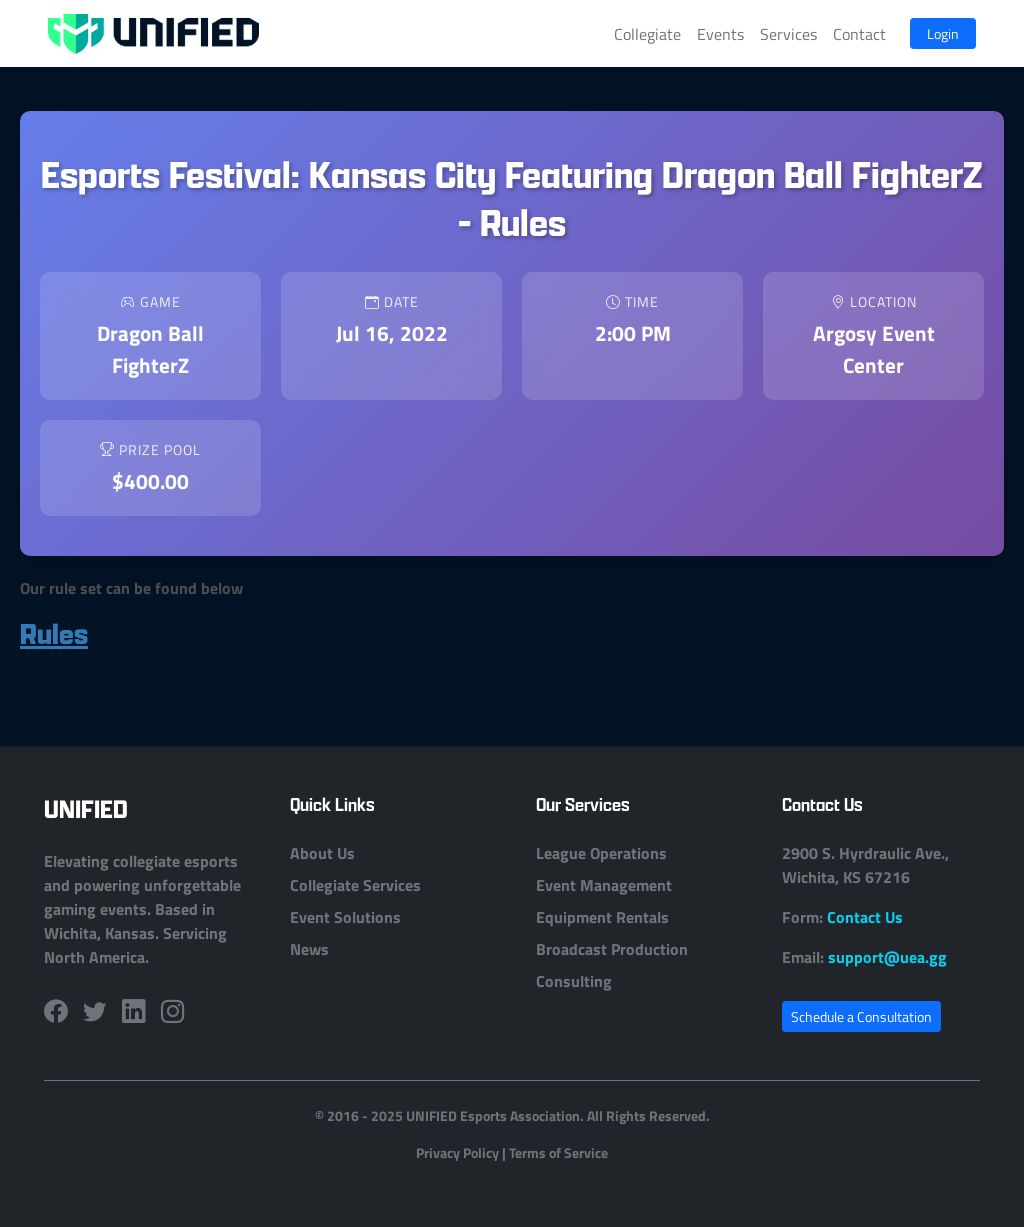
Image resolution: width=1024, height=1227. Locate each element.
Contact (859, 34)
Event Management (604, 884)
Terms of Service (558, 1152)
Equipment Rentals (602, 916)
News (309, 948)
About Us (322, 852)
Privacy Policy (457, 1152)
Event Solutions (345, 916)
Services (788, 34)
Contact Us (865, 916)
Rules (54, 633)
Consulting (574, 980)
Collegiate (647, 34)
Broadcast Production (612, 948)
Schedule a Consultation (861, 1016)
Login (943, 33)
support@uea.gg (887, 956)
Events (720, 34)
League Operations (601, 852)
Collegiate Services (355, 884)
